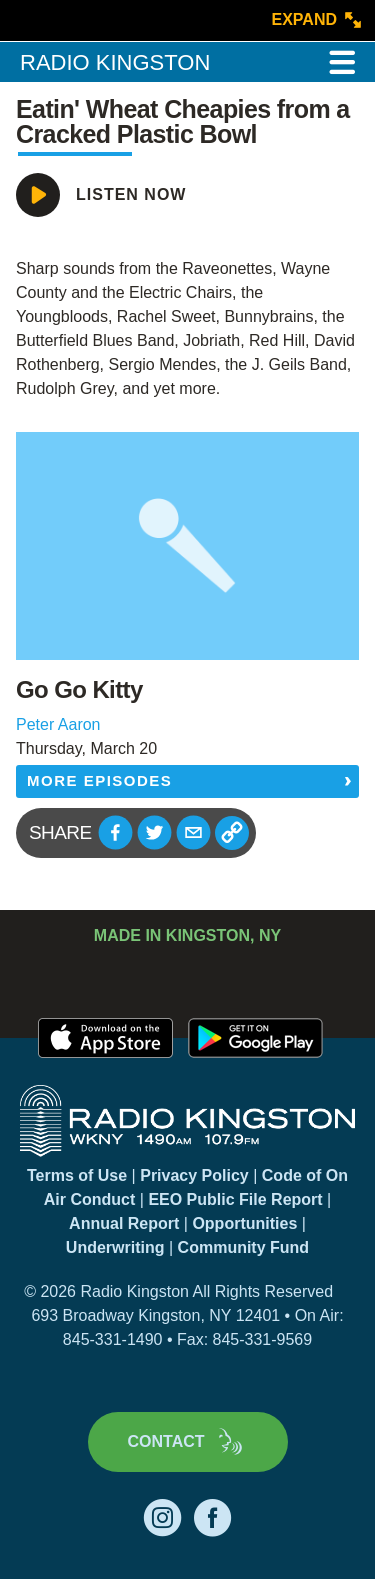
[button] (115, 832)
